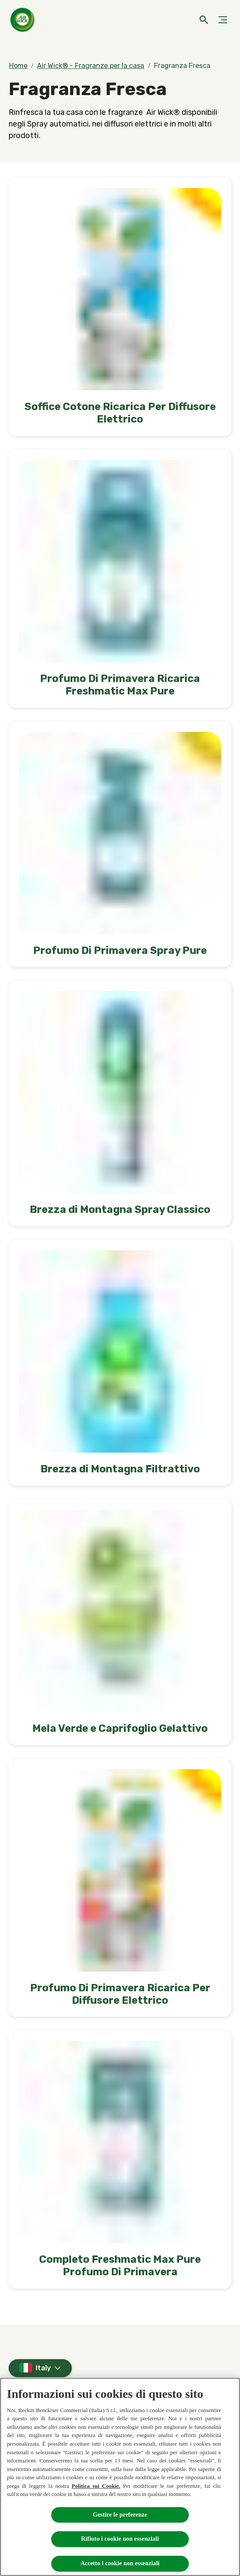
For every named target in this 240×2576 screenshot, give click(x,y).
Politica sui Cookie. (96, 2486)
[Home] (24, 20)
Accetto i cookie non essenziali (120, 2563)
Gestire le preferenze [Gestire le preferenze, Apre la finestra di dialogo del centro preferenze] (120, 2514)
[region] (120, 2477)
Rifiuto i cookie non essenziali (120, 2539)
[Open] (203, 19)
